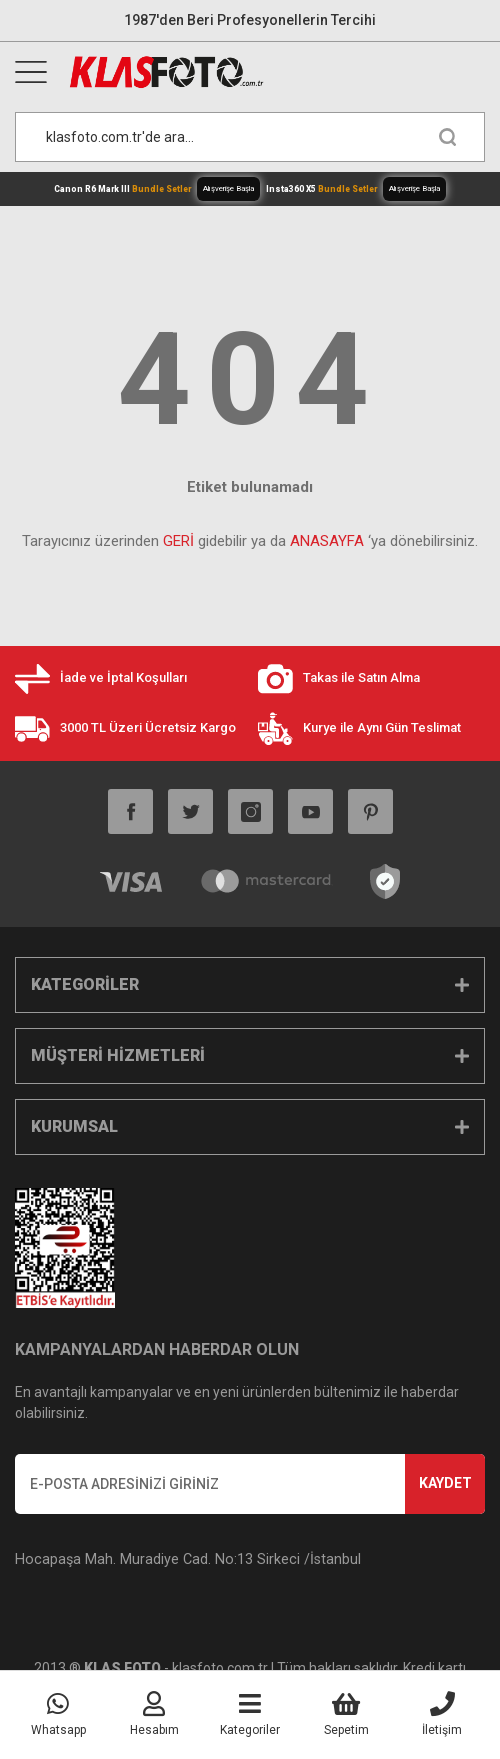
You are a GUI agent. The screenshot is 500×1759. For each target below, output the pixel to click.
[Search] (250, 137)
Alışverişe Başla (228, 188)
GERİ (178, 541)
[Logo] (276, 72)
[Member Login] (154, 1715)
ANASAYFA (327, 541)
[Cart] (346, 1715)
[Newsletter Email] (250, 1484)
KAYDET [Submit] (445, 1483)
